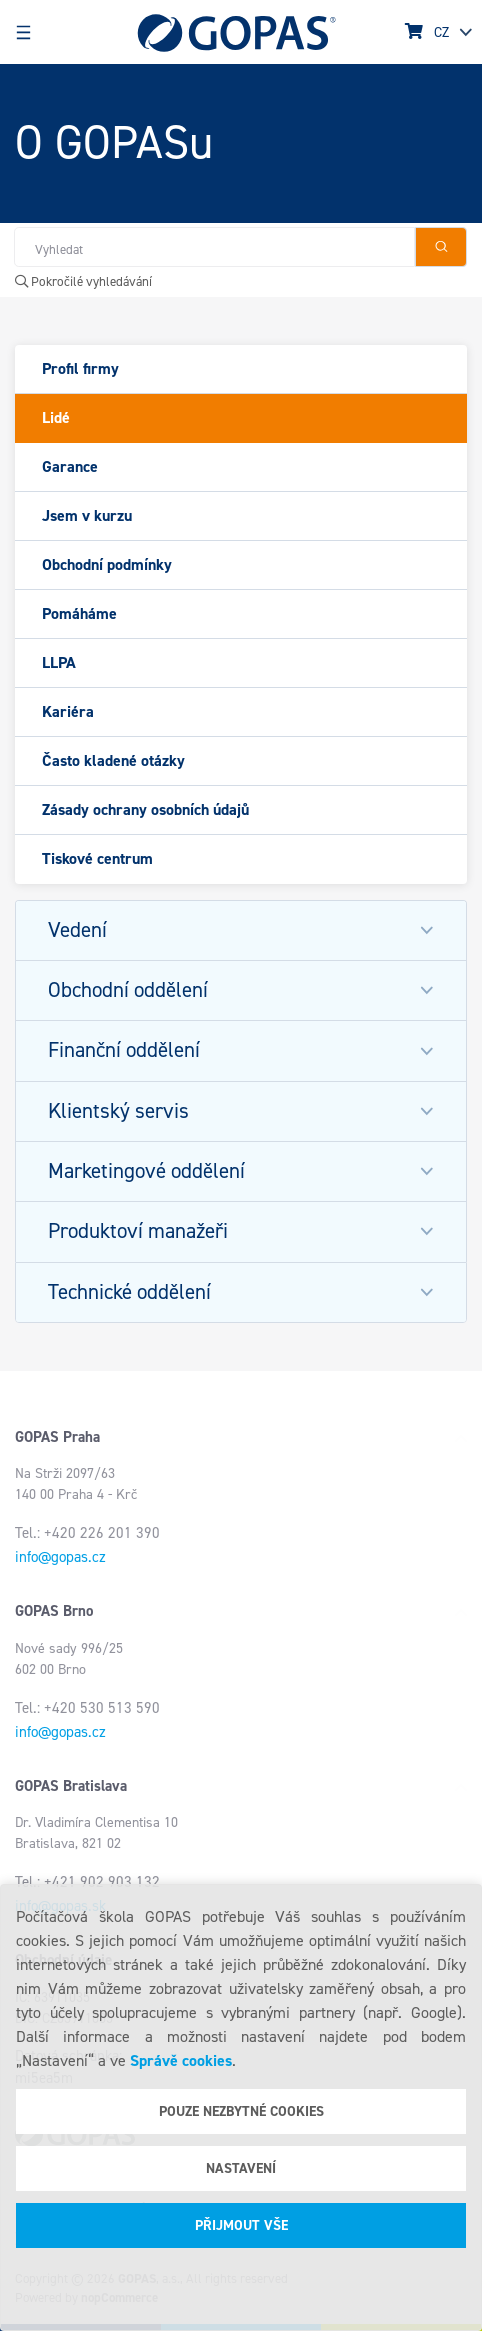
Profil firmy (80, 368)
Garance (70, 466)
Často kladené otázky (113, 760)
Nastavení (241, 2168)
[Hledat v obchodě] (214, 247)
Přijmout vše (241, 2225)
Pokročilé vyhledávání (83, 281)
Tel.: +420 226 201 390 (87, 1533)
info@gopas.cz (60, 1557)
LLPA (59, 662)
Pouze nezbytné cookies (241, 2111)
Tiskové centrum (97, 858)
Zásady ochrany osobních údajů (145, 809)
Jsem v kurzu (87, 515)
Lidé (56, 417)
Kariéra (68, 711)
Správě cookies (181, 2060)
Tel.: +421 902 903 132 (87, 1882)
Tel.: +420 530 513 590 (87, 1708)
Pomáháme (79, 613)
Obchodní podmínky (107, 564)
